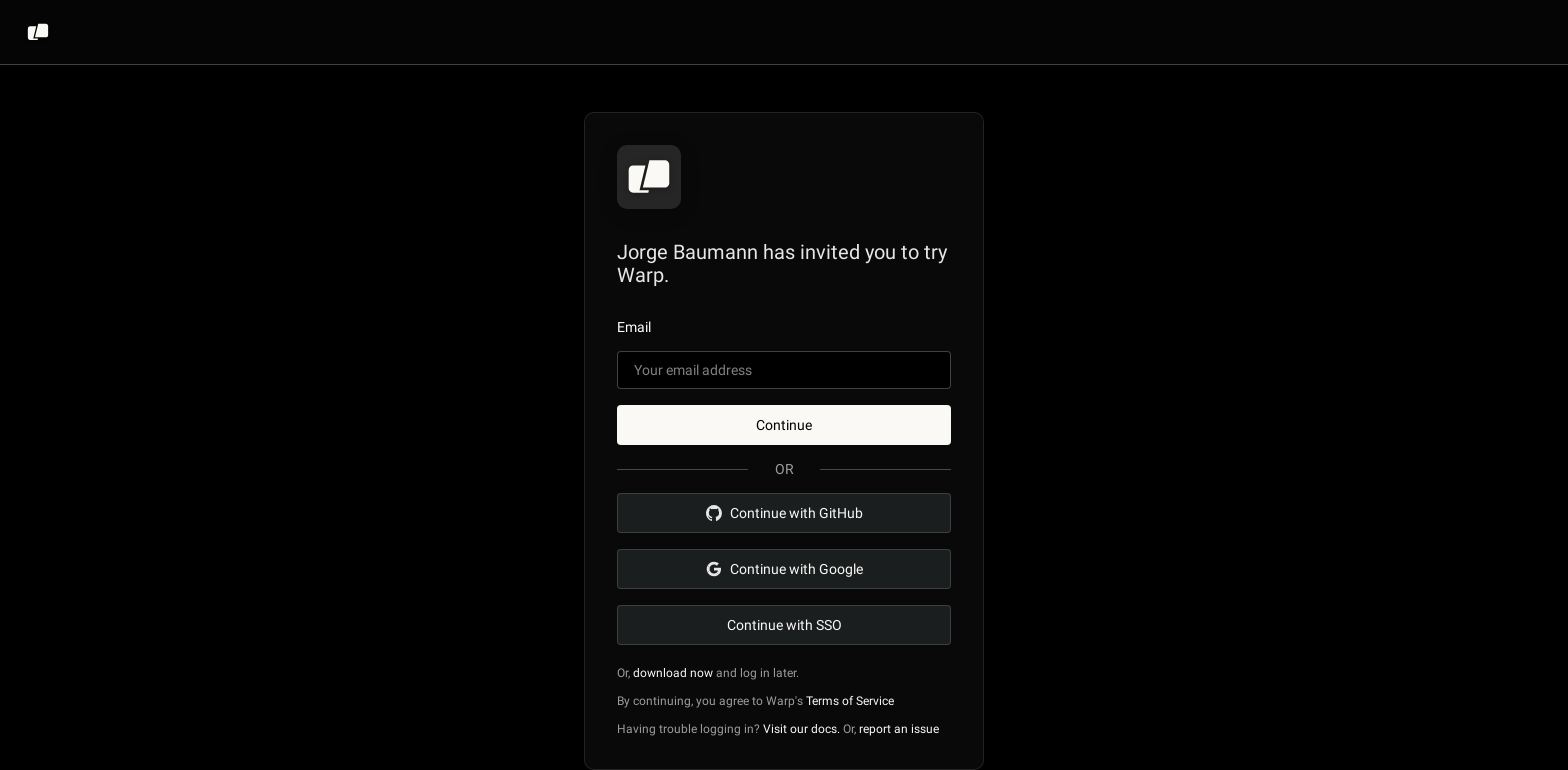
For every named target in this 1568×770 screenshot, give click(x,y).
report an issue (899, 729)
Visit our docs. (801, 729)
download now (673, 673)
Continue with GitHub (784, 513)
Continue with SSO (784, 625)
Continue (784, 425)
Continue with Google (784, 569)
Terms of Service (850, 701)
